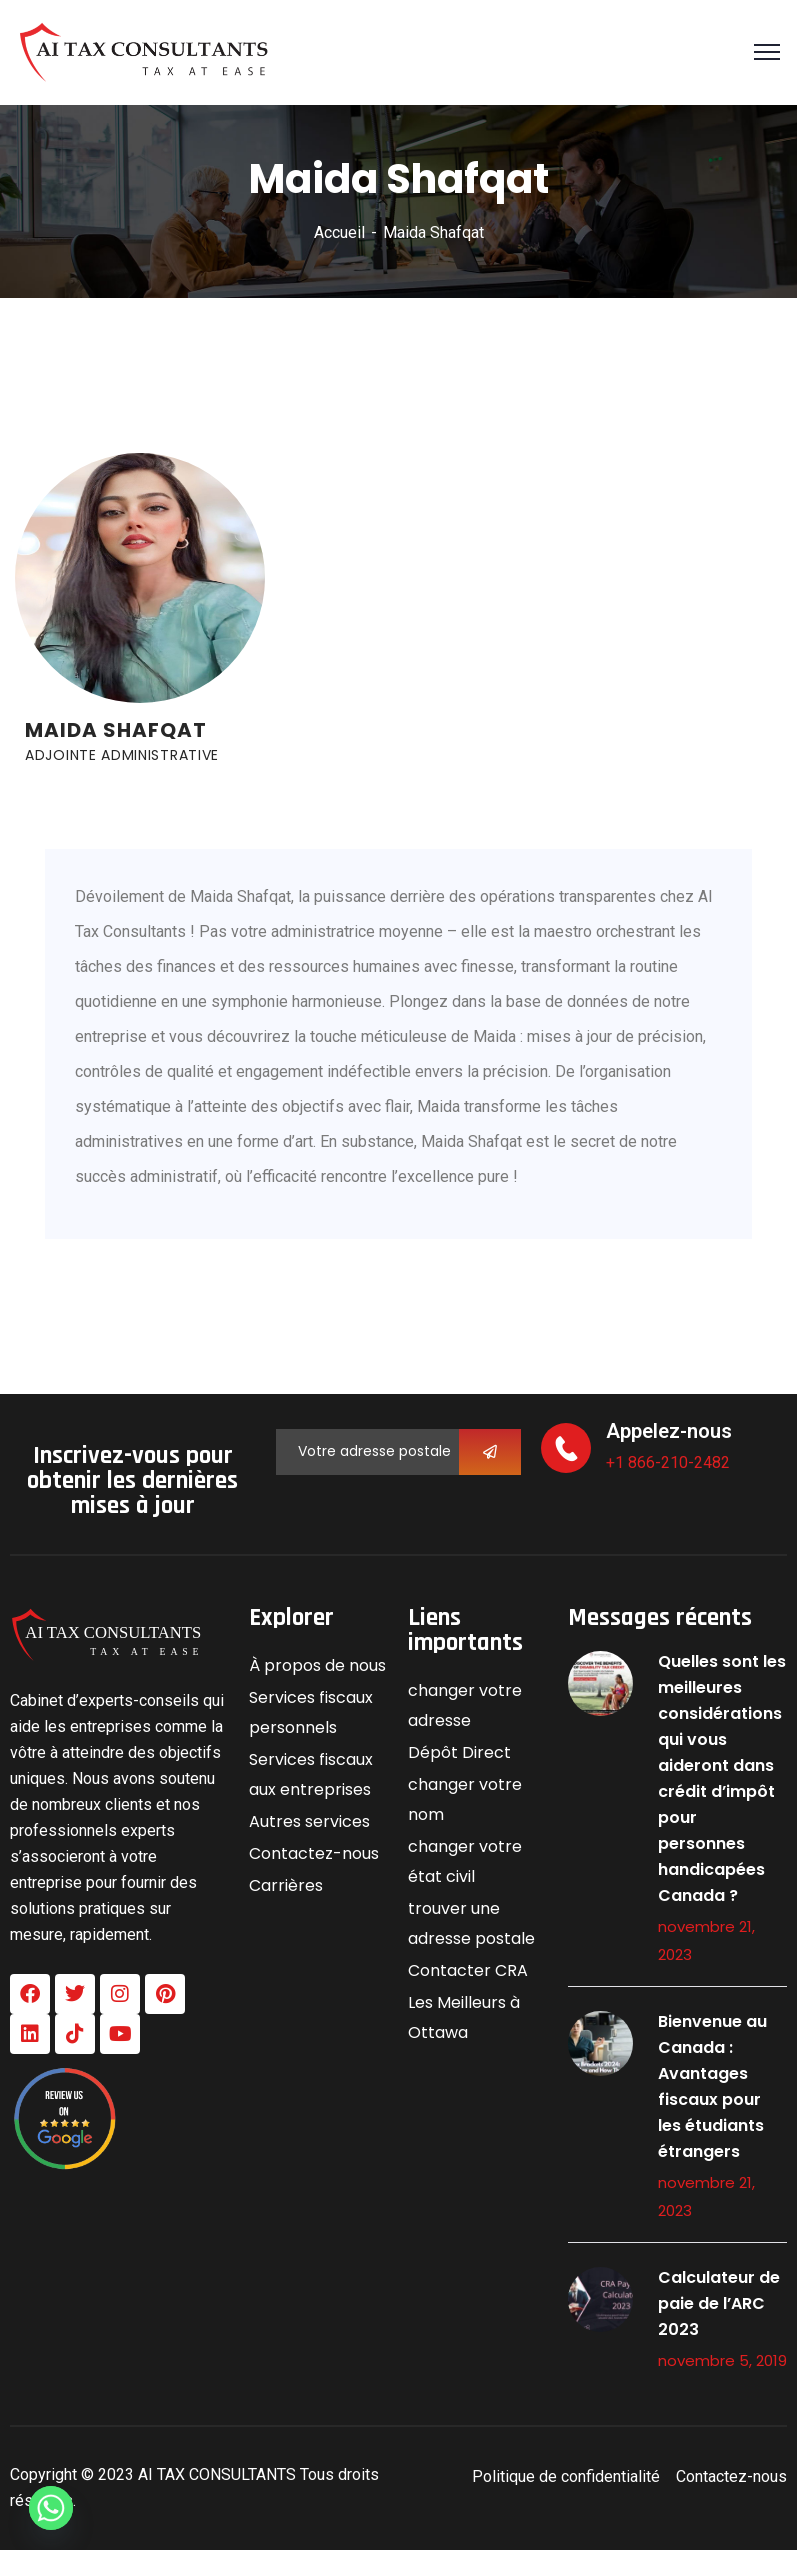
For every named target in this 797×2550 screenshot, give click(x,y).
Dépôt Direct (459, 1752)
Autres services (309, 1821)
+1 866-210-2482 (668, 1462)
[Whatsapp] (51, 2508)
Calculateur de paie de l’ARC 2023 (719, 2303)
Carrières (286, 1885)
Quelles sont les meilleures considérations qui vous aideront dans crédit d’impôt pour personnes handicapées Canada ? (722, 1778)
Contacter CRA (468, 1970)
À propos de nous (317, 1665)
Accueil (339, 232)
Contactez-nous (314, 1853)
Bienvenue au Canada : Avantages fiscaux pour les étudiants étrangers (712, 2086)
